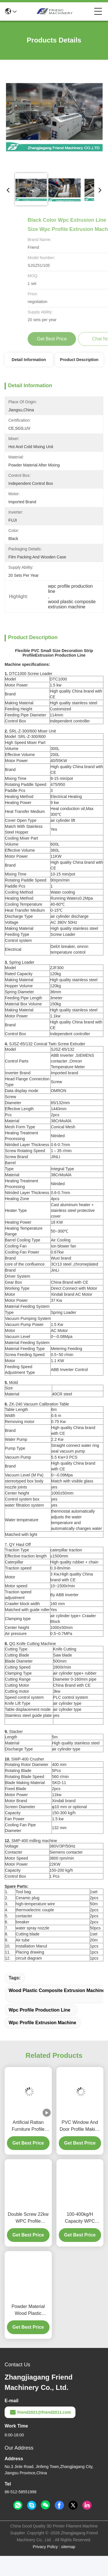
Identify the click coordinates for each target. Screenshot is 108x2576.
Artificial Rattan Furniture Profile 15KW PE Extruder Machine (28, 2146)
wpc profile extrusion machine (42, 2042)
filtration (23, 1505)
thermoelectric (28, 1910)
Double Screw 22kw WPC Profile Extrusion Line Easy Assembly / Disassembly (28, 2238)
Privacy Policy (45, 2567)
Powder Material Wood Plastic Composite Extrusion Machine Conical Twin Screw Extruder (28, 2330)
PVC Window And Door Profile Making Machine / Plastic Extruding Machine (80, 2146)
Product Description (79, 359)
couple (48, 1910)
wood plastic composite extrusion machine (57, 2010)
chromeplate (85, 1264)
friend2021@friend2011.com (40, 2432)
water (10, 1505)
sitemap (68, 2567)
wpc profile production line (39, 2030)
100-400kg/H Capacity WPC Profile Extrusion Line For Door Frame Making (80, 2238)
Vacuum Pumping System (28, 1318)
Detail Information (29, 359)
